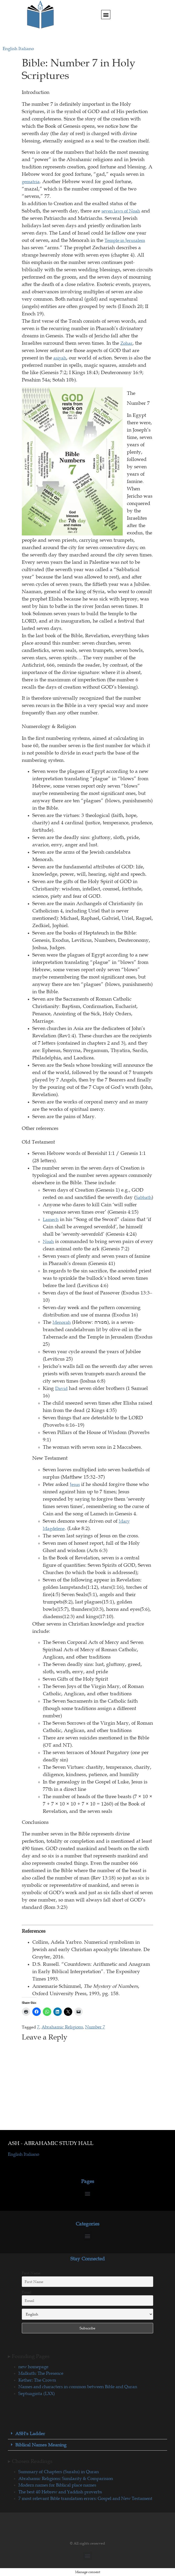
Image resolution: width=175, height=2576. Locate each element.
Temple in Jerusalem (125, 240)
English (10, 48)
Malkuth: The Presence (40, 2373)
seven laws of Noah (120, 211)
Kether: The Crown (37, 2380)
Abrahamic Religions (62, 2027)
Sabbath (144, 1197)
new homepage (33, 2367)
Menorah (62, 1322)
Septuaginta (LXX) (36, 2393)
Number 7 (95, 2027)
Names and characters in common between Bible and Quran (77, 2386)
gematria (31, 181)
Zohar (126, 343)
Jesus (75, 1484)
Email (26, 2292)
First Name (31, 2273)
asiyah (59, 358)
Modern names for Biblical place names (57, 2485)
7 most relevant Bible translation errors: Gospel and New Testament (85, 2498)
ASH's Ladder (30, 2433)
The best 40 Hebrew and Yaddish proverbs (60, 2492)
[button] (105, 14)
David (61, 1388)
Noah (48, 1241)
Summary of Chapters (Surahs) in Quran (58, 2471)
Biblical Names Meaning (40, 2445)
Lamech (51, 1219)
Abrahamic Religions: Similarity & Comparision (65, 2478)
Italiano (26, 48)
